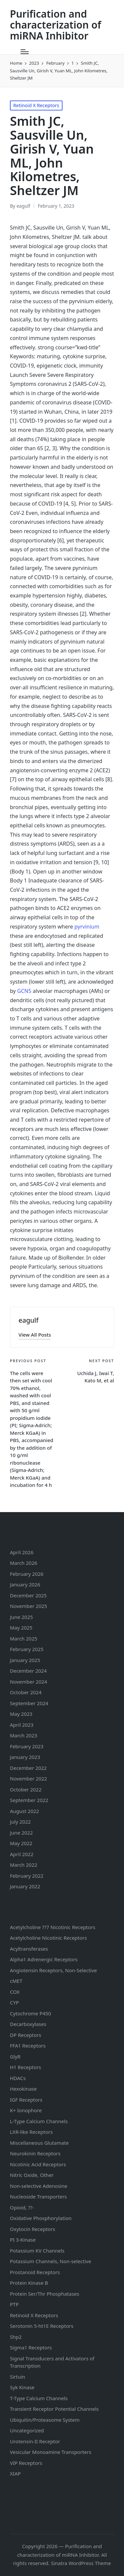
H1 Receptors (25, 2067)
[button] (35, 1334)
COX (15, 1991)
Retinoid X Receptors (36, 105)
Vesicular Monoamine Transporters (50, 2452)
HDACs (18, 2078)
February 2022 (26, 1875)
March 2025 (23, 1638)
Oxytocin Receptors (32, 2229)
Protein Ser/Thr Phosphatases (44, 2293)
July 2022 (20, 1821)
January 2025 (25, 1660)
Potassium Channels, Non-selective (50, 2261)
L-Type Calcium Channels (39, 2121)
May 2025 (21, 1627)
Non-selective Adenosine (38, 2186)
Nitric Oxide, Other (32, 2175)
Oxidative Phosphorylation (40, 2218)
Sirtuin (17, 2376)
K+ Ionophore (26, 2110)
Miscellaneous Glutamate (39, 2142)
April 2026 (21, 1552)
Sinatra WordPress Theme (81, 2563)
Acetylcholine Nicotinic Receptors (48, 1937)
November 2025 (28, 1606)
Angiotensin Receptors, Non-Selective (53, 1970)
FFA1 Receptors (28, 2045)
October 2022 (26, 1789)
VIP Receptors (26, 2463)
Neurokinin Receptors (35, 2153)
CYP (14, 2002)
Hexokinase (23, 2088)
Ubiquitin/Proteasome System (45, 2419)
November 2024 (28, 1681)
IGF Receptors (26, 2099)
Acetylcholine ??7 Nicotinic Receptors (52, 1927)
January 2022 (25, 1886)
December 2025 (28, 1595)
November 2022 (28, 1778)
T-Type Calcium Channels (39, 2398)
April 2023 (21, 1724)
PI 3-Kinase (23, 2239)
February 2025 (26, 1649)
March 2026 (23, 1563)
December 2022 (28, 1768)
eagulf (28, 1320)
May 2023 (21, 1713)
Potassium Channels (37, 2250)
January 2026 (25, 1584)
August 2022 (24, 1811)
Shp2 (15, 2336)
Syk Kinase (22, 2387)
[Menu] (25, 51)
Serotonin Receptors (41, 2326)
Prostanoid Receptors (35, 2272)
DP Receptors (25, 2035)
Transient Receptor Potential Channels (54, 2408)
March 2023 (23, 1735)
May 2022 (21, 1843)
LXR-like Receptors (31, 2131)
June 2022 (21, 1832)
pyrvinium (86, 926)
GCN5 (24, 991)
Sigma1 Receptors (31, 2347)
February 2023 (26, 1746)
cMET (16, 1981)
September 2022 (29, 1800)
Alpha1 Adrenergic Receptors (44, 1959)
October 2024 (26, 1692)
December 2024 (28, 1670)
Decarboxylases (28, 2024)
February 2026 (26, 1573)
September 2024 (29, 1703)
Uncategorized (27, 2430)
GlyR (15, 2056)
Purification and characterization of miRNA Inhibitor (55, 24)
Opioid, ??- (22, 2207)
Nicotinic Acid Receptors (38, 2164)
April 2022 (21, 1854)
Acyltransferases (29, 1948)
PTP (14, 2304)
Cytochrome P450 (30, 2013)
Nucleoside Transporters (38, 2196)
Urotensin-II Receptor (35, 2441)
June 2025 (21, 1617)
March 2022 (23, 1864)
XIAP (15, 2473)
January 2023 (25, 1757)
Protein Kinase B (29, 2282)
